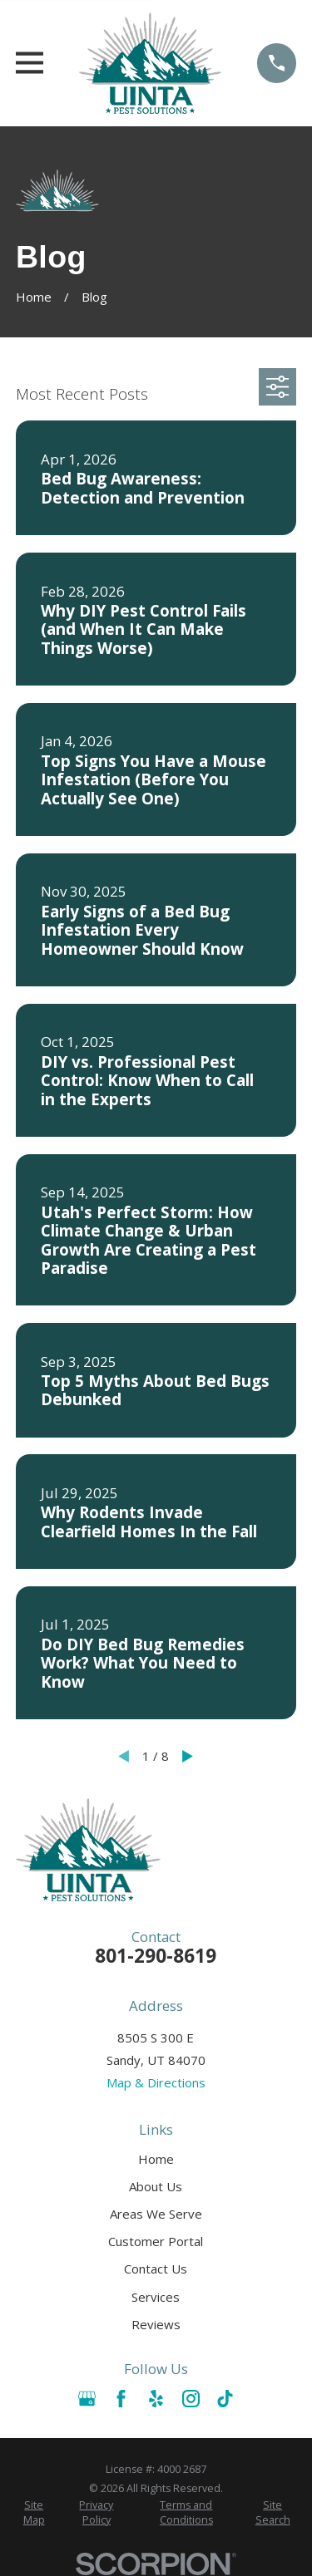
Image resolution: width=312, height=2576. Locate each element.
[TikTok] (225, 2398)
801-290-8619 (155, 1956)
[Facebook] (121, 2398)
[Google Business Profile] (87, 2398)
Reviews (156, 2324)
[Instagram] (191, 2398)
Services (155, 2296)
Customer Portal (155, 2241)
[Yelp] (156, 2398)
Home (156, 2159)
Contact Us (155, 2268)
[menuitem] (34, 2512)
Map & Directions (156, 2082)
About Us (155, 2186)
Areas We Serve (156, 2213)
